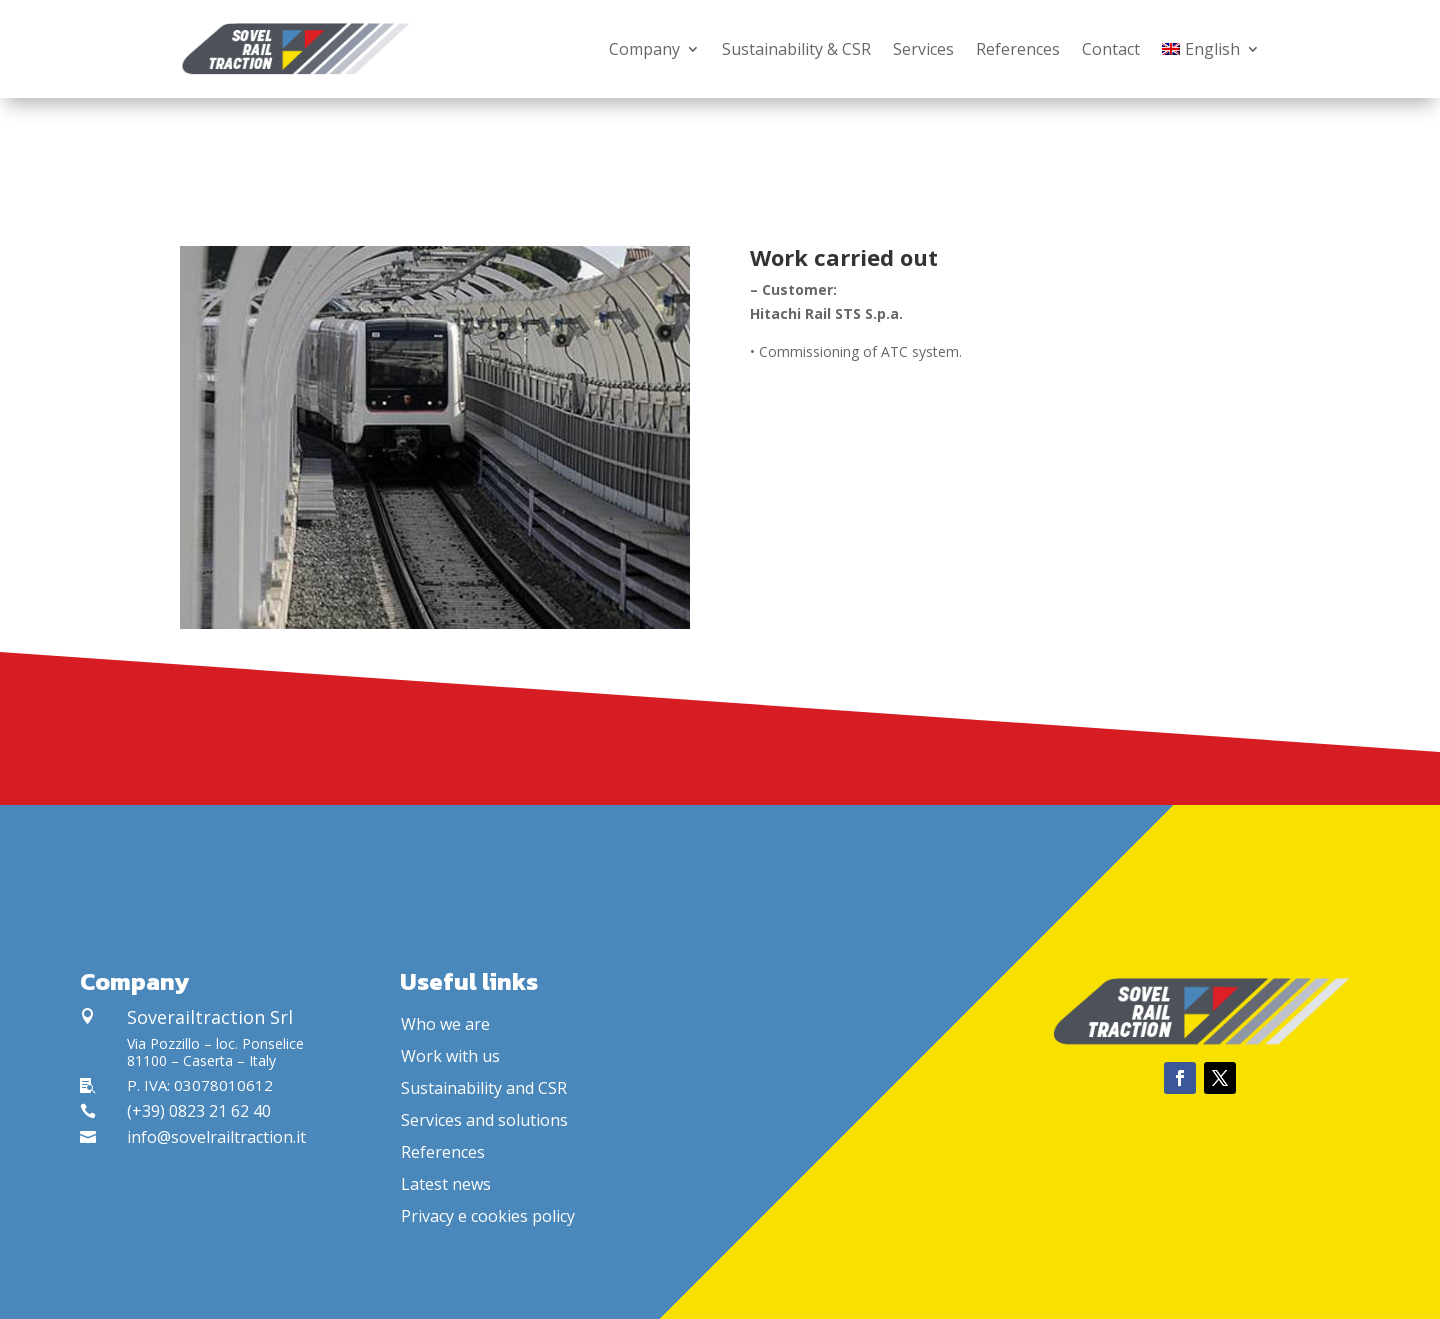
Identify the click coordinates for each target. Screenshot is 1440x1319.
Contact (1111, 49)
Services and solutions (484, 1120)
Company (644, 49)
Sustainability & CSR (796, 49)
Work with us (450, 1056)
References (1018, 49)
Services (923, 49)
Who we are (445, 1024)
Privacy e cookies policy (488, 1216)
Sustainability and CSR (484, 1088)
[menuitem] (1211, 49)
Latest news (446, 1184)
